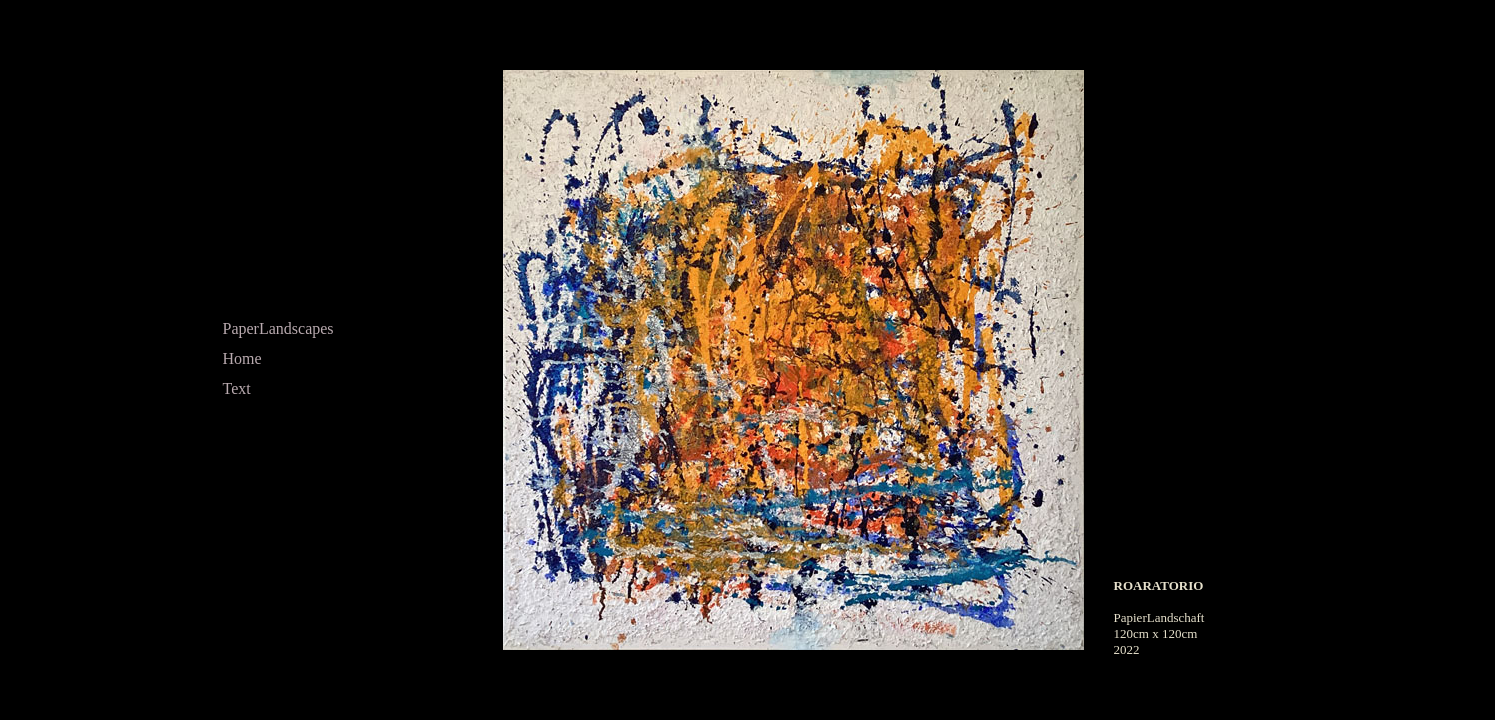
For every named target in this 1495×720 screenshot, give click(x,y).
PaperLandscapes (278, 328)
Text (237, 388)
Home (242, 358)
